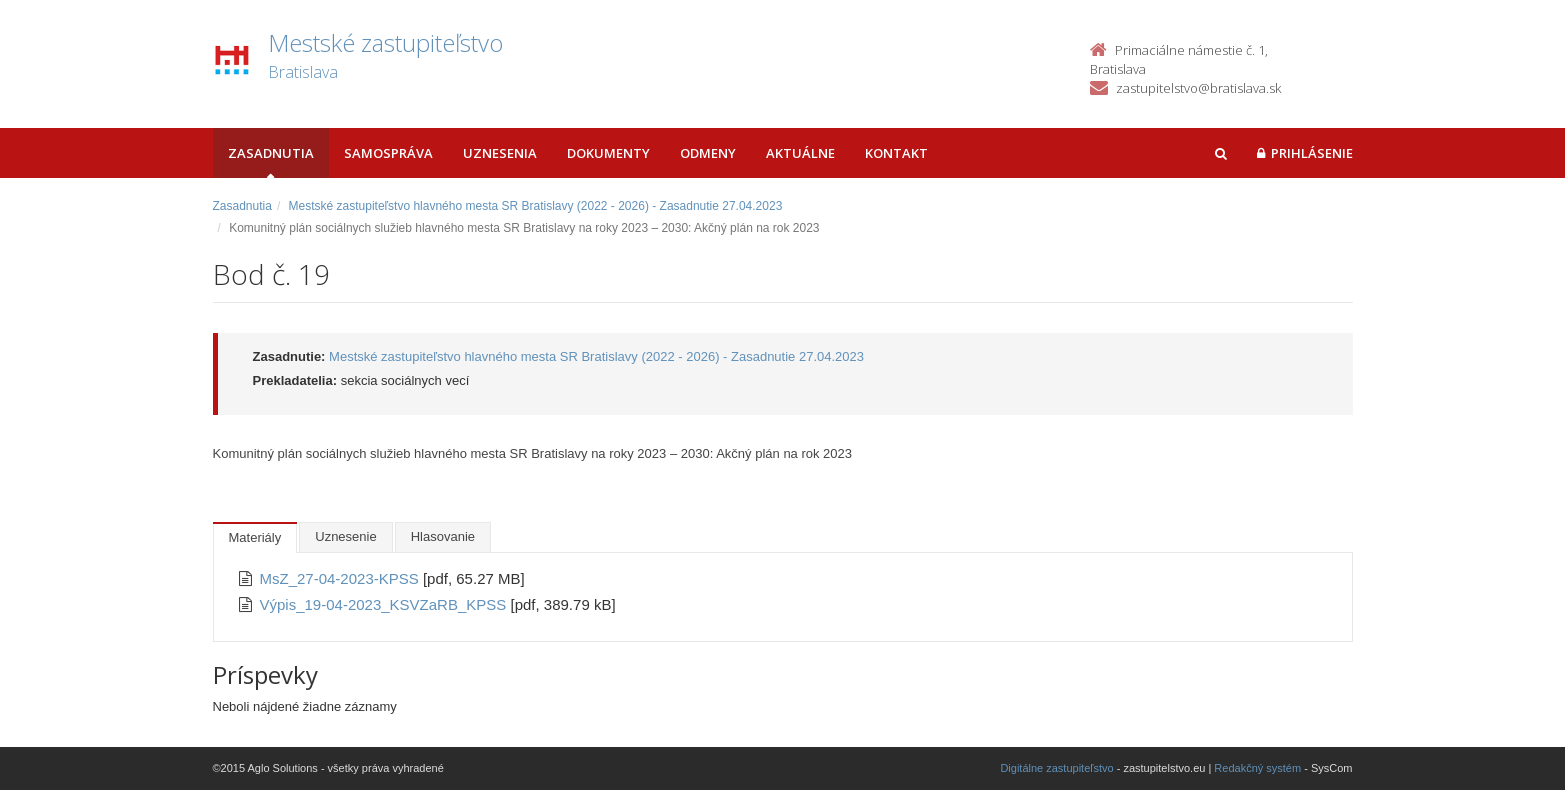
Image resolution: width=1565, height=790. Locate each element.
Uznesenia (500, 153)
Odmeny (708, 153)
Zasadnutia (271, 153)
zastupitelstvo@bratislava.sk (1198, 88)
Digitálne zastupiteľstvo (1056, 768)
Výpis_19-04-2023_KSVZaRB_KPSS (385, 604)
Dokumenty (608, 153)
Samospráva (388, 153)
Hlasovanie (443, 536)
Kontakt (896, 153)
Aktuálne (800, 153)
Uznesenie (345, 536)
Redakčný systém (1257, 768)
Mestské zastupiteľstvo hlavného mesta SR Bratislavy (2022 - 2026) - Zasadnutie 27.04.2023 (536, 206)
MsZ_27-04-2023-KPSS (341, 578)
